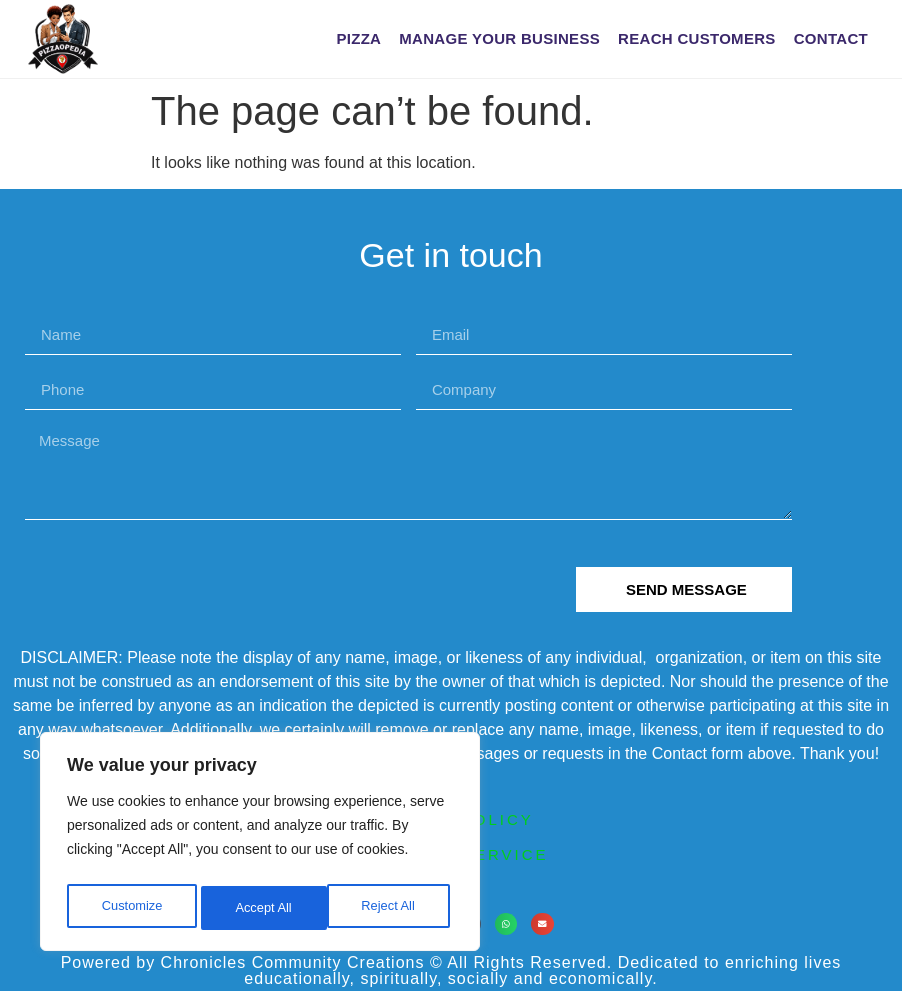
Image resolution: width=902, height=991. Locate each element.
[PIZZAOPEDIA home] (103, 39)
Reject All (262, 908)
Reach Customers (697, 38)
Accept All (391, 908)
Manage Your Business (499, 38)
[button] (506, 924)
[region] (260, 846)
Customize (131, 908)
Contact (831, 38)
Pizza (358, 38)
